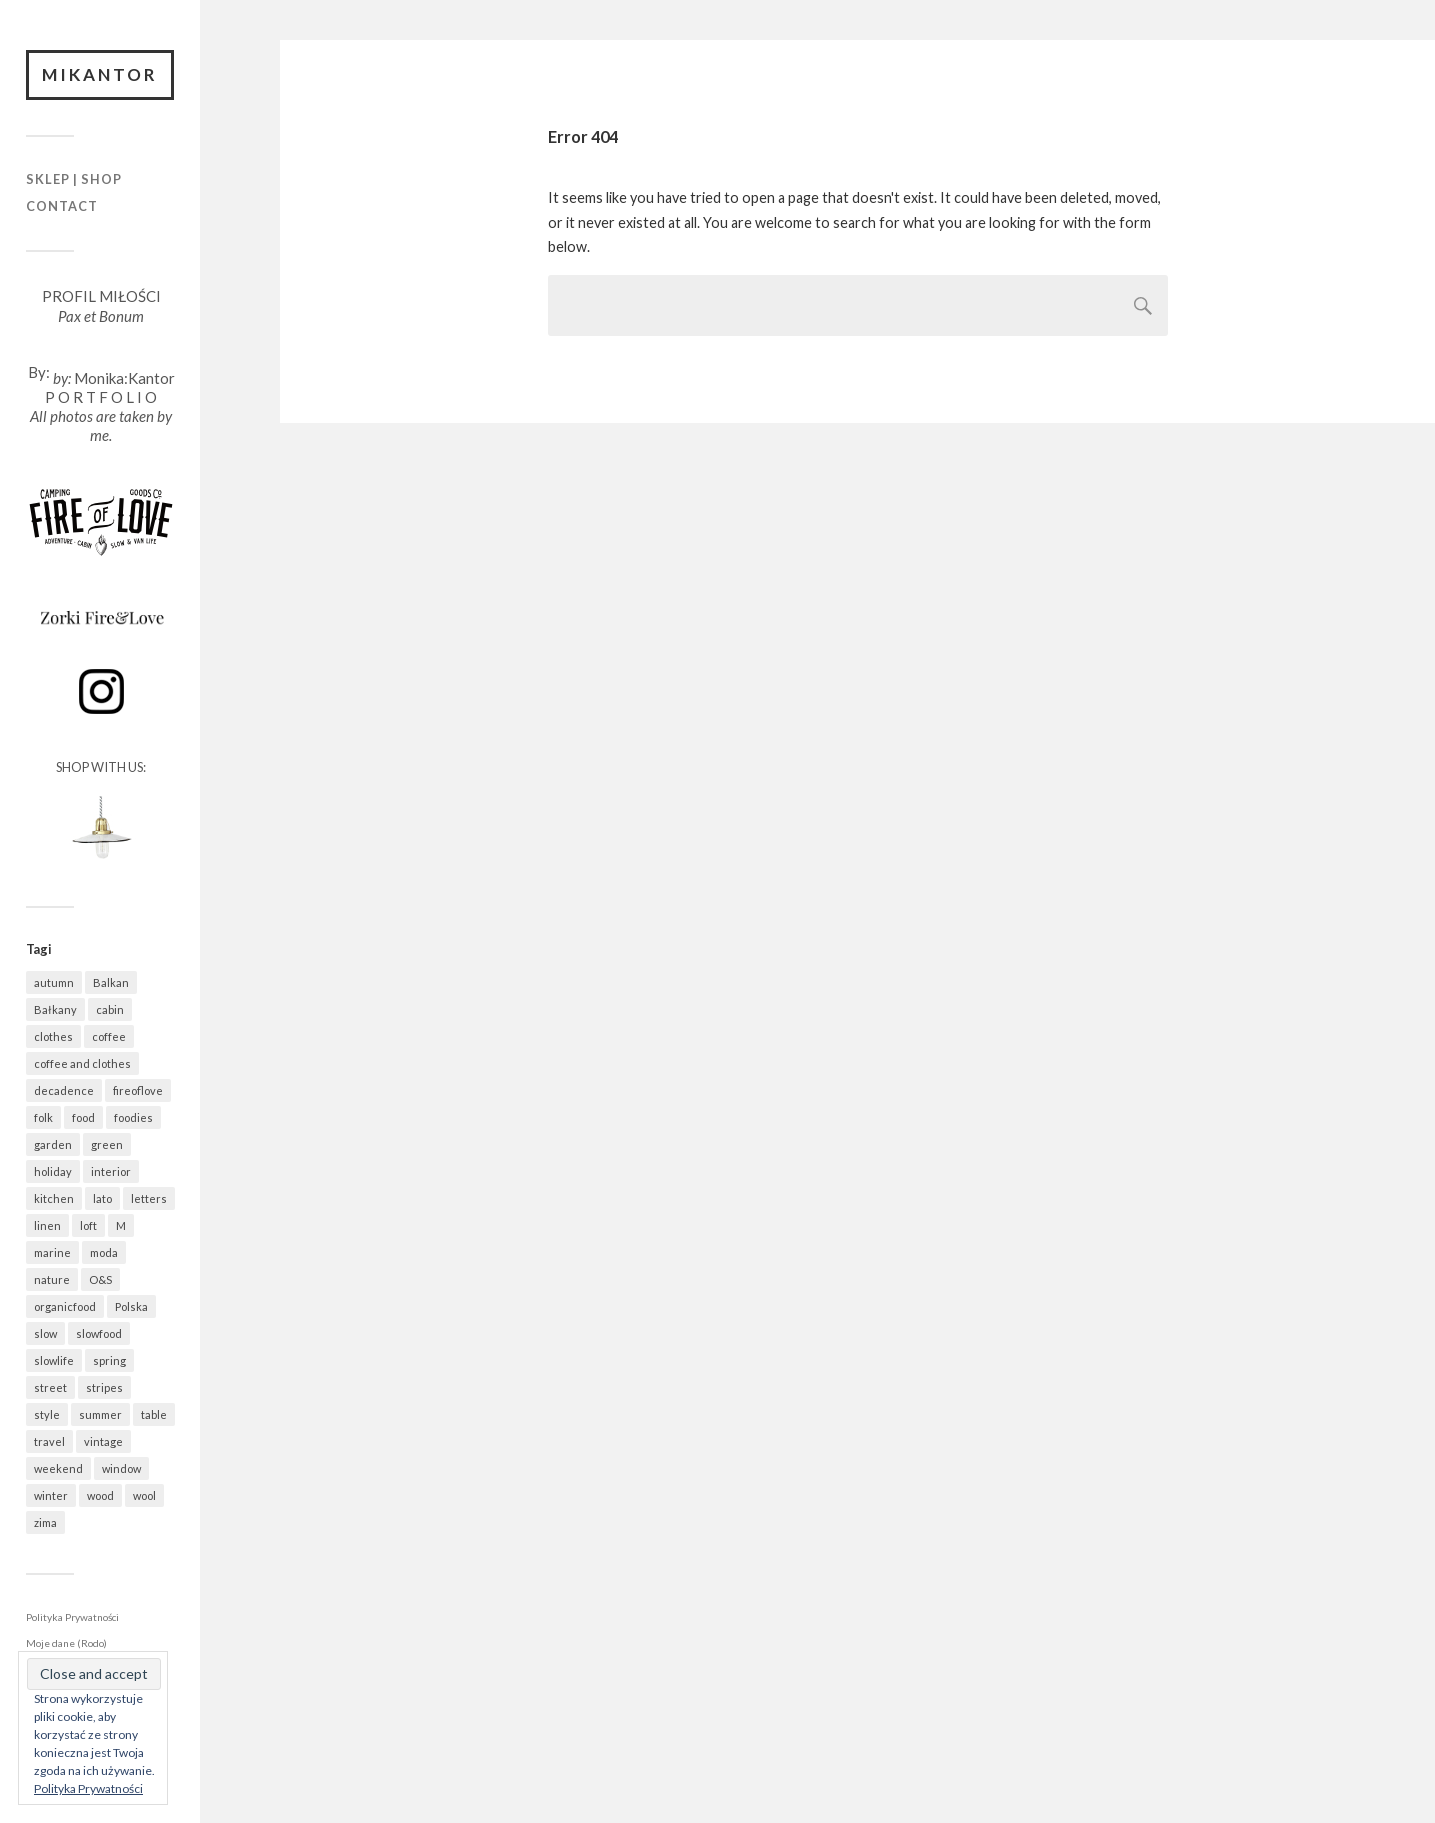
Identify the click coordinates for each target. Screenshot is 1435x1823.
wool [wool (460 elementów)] (144, 1495)
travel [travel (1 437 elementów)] (49, 1441)
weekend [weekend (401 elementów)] (58, 1468)
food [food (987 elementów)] (83, 1117)
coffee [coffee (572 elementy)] (109, 1036)
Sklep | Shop (74, 179)
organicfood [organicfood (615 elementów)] (65, 1306)
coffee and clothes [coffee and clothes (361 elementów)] (82, 1063)
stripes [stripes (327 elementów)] (104, 1387)
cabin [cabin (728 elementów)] (110, 1009)
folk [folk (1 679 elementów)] (43, 1117)
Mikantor (100, 74)
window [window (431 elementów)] (121, 1468)
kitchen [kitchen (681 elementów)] (54, 1198)
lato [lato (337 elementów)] (102, 1198)
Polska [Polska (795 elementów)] (131, 1306)
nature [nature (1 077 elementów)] (52, 1279)
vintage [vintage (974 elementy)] (103, 1441)
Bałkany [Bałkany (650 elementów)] (55, 1009)
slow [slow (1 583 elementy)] (45, 1333)
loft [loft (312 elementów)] (88, 1225)
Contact (62, 206)
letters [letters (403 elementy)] (149, 1198)
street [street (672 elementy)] (50, 1387)
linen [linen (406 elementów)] (47, 1225)
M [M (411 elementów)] (121, 1225)
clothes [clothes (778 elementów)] (53, 1036)
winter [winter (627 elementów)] (51, 1495)
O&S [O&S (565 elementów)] (100, 1279)
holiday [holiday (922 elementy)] (53, 1171)
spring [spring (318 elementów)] (109, 1360)
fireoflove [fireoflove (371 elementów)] (138, 1090)
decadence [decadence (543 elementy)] (64, 1090)
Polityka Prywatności (72, 1617)
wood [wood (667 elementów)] (100, 1495)
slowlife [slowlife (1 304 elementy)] (54, 1360)
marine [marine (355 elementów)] (52, 1252)
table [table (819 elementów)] (154, 1414)
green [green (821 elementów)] (107, 1144)
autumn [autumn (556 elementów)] (54, 982)
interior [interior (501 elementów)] (111, 1171)
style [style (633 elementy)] (47, 1414)
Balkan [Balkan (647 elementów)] (111, 982)
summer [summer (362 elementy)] (100, 1414)
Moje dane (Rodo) (66, 1643)
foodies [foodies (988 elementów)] (133, 1117)
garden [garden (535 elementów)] (53, 1144)
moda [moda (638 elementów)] (104, 1252)
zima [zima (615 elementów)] (45, 1522)
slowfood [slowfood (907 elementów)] (99, 1333)
